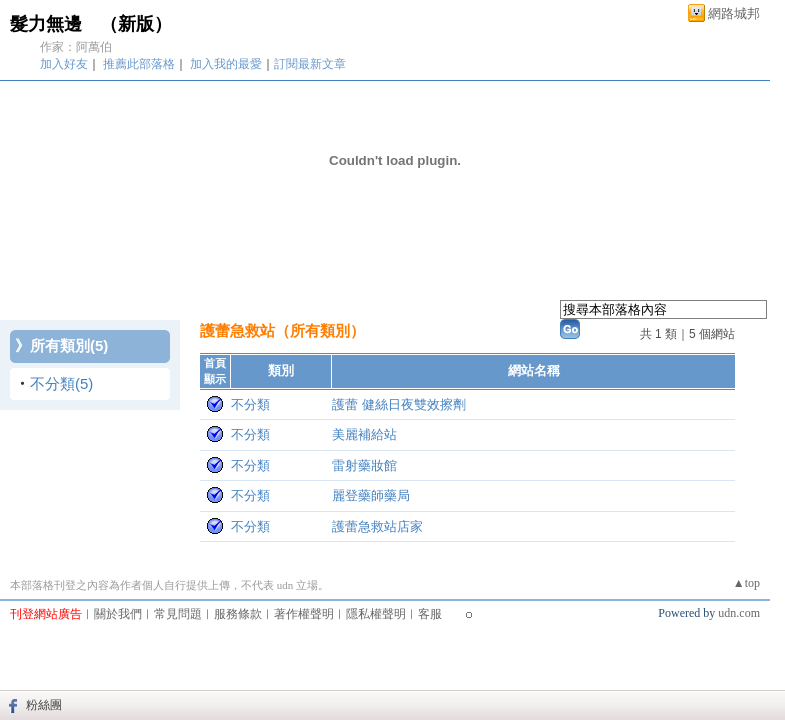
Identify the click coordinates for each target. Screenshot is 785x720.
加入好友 (64, 64)
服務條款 (238, 614)
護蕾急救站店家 (377, 526)
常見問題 (178, 614)
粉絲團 (44, 705)
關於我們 (118, 614)
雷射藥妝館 (364, 465)
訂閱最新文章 (310, 64)
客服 (430, 614)
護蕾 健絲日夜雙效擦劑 (399, 404)
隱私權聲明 (376, 614)
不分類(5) (61, 383)
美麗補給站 (364, 434)
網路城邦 (734, 13)
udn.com (739, 613)
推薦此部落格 (139, 64)
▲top (746, 583)
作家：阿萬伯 (76, 47)
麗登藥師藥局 (371, 495)
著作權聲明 (304, 614)
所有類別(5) (69, 345)
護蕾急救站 (237, 330)
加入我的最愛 (226, 64)
